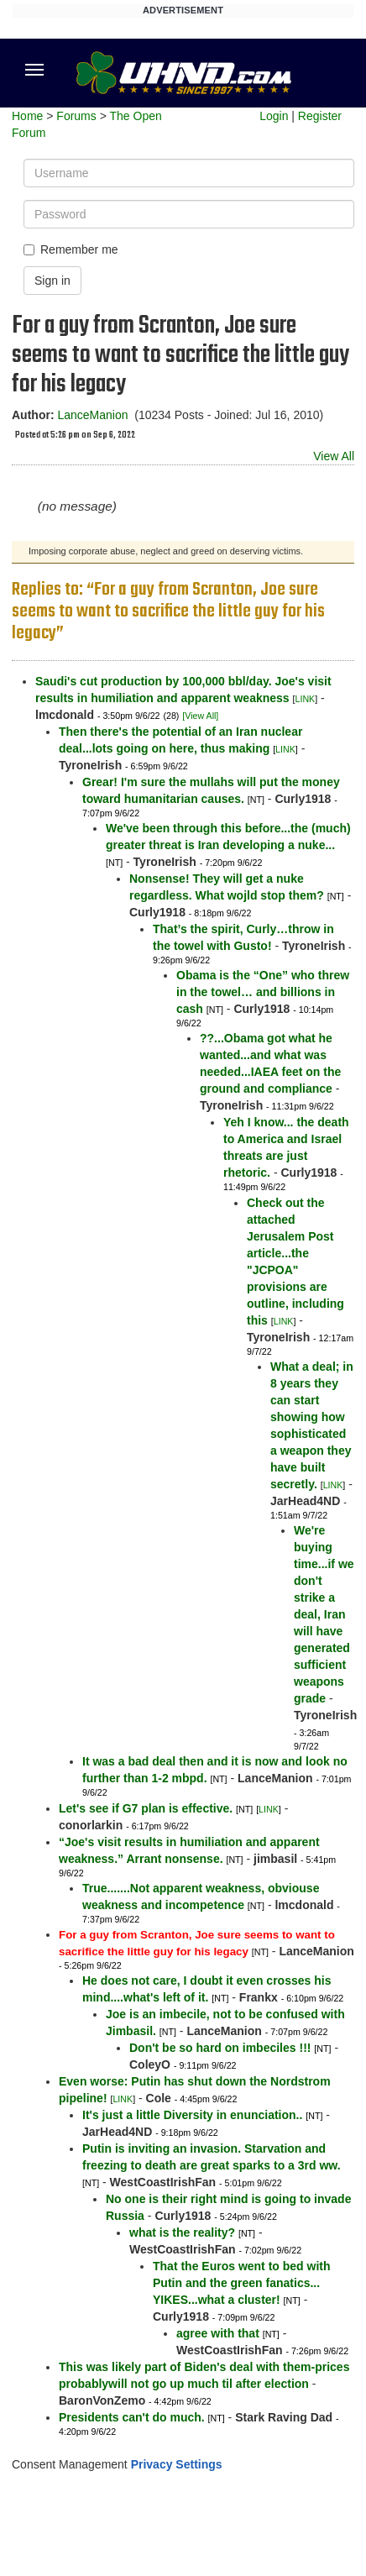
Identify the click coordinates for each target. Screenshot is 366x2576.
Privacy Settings (176, 2464)
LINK (305, 699)
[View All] (200, 716)
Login (273, 116)
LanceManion (92, 415)
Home (27, 116)
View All (333, 456)
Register (320, 116)
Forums (76, 116)
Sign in (52, 280)
